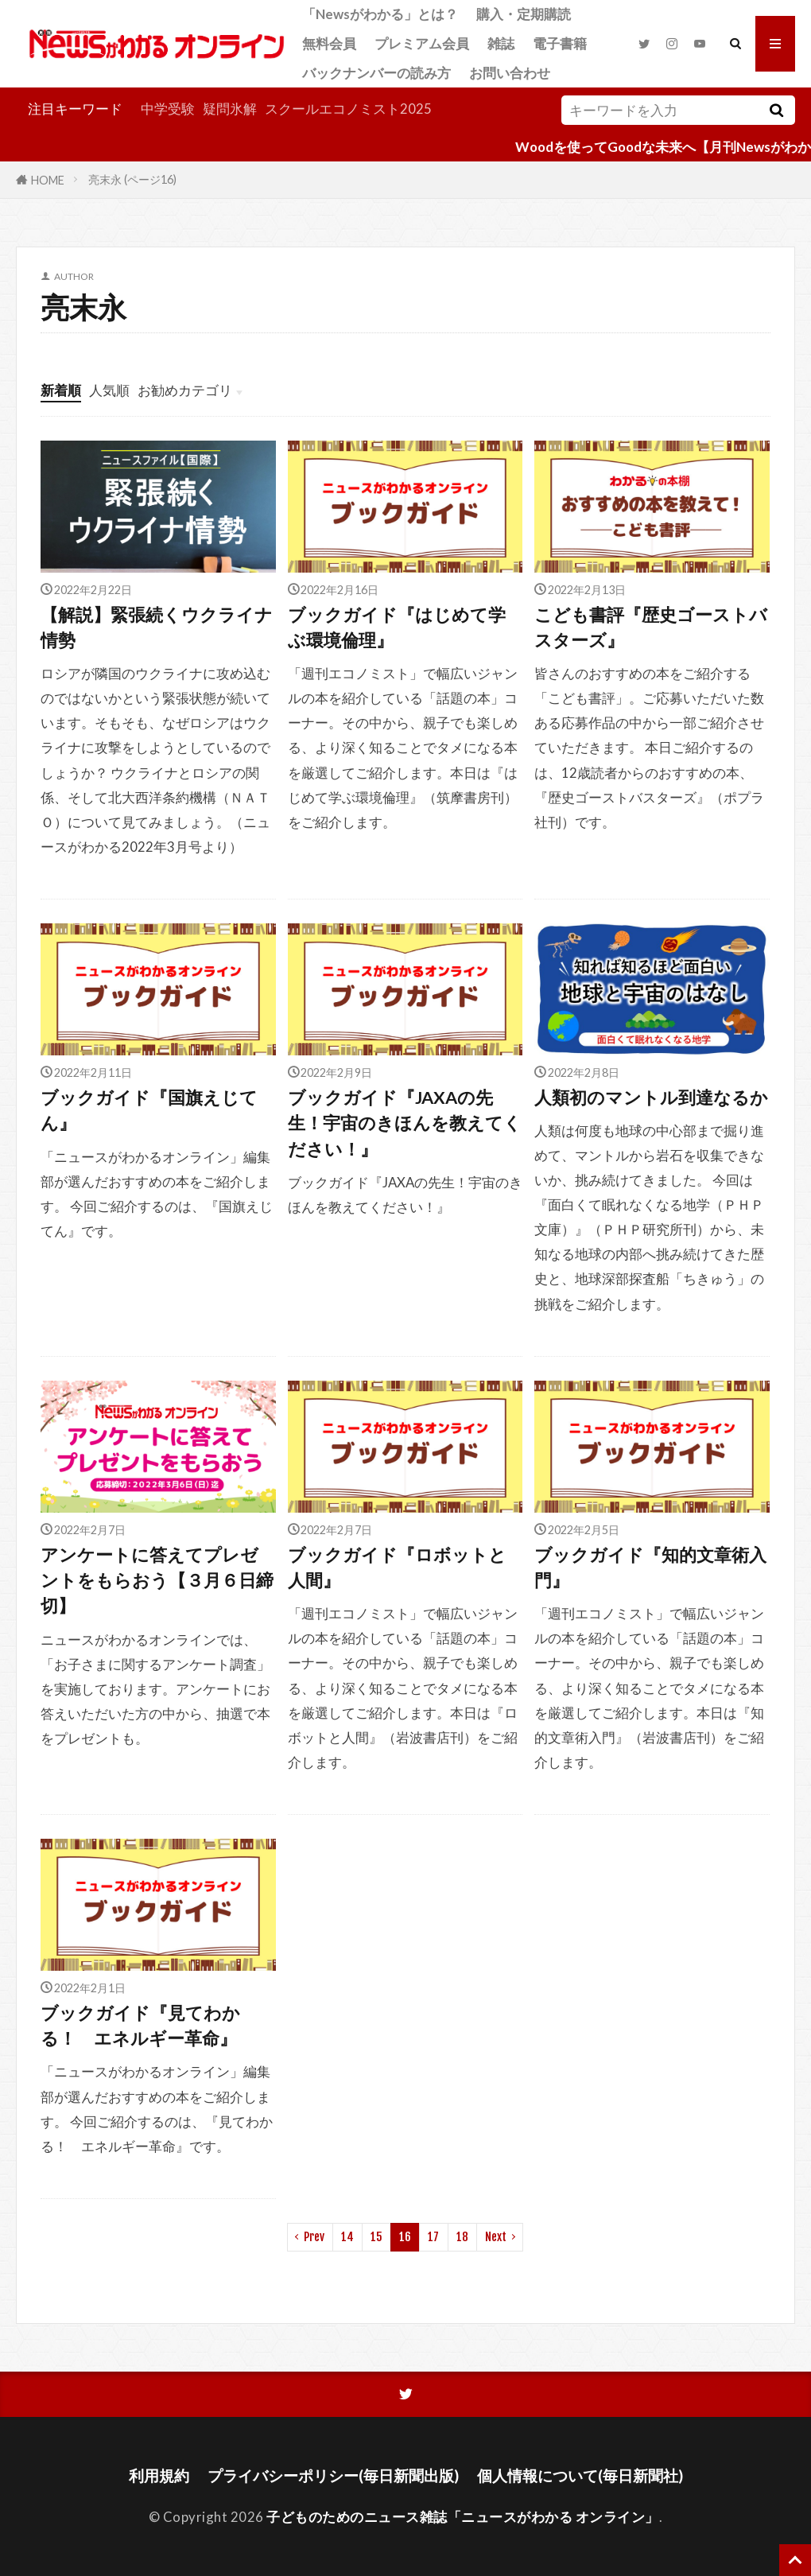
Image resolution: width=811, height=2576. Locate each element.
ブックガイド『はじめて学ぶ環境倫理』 (397, 627)
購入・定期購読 (523, 14)
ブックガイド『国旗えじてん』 (149, 1110)
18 (462, 2236)
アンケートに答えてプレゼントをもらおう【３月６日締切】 (157, 1580)
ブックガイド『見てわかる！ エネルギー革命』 (140, 2026)
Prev (314, 2236)
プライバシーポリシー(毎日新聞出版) (333, 2475)
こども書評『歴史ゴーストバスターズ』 (650, 627)
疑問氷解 (230, 108)
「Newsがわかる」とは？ (380, 14)
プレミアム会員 (421, 43)
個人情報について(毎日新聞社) (580, 2475)
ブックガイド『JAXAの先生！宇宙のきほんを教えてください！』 (405, 1123)
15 (376, 2236)
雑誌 (500, 43)
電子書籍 (560, 43)
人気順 (109, 390)
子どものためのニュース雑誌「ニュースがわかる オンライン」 (462, 2516)
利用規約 (159, 2475)
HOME (47, 179)
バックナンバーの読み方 (376, 72)
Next (495, 2236)
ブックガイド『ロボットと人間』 (397, 1567)
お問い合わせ (509, 72)
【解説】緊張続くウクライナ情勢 (157, 627)
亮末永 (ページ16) (132, 179)
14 (347, 2236)
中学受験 (168, 108)
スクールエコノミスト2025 (348, 108)
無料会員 (329, 43)
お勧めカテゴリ (185, 390)
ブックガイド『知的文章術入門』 (650, 1567)
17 (433, 2236)
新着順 (61, 390)
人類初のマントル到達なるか (651, 1097)
